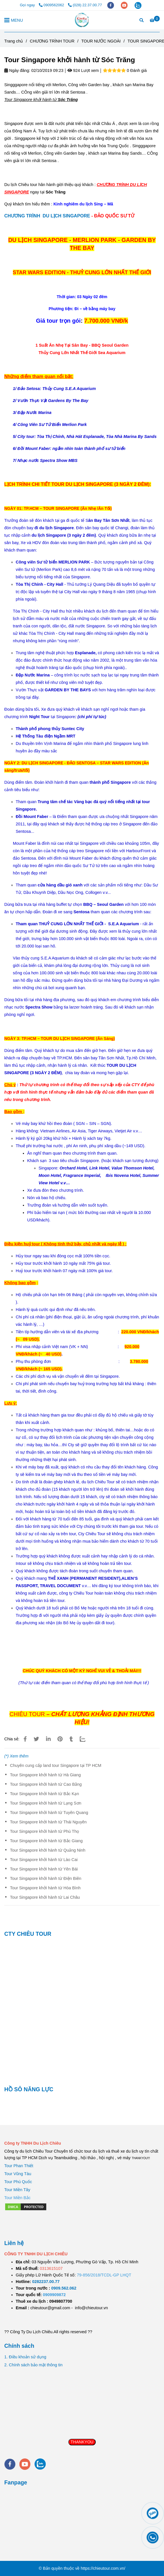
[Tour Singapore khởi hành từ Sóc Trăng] (82, 20)
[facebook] (111, 5)
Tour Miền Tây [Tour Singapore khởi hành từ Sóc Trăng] (17, 2189)
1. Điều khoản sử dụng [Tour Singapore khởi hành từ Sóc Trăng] (25, 2357)
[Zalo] (86, 1739)
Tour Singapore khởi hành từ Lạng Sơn (45, 1803)
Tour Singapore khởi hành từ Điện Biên (45, 1878)
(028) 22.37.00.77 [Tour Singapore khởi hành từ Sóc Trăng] (85, 5)
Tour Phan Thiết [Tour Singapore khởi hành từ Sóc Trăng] (18, 2165)
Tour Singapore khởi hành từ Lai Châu (45, 1897)
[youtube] (125, 5)
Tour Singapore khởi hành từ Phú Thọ (44, 1831)
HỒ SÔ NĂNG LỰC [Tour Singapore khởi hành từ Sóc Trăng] (28, 2089)
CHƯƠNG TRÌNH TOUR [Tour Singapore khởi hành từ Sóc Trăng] (52, 41)
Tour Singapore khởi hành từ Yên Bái (44, 1869)
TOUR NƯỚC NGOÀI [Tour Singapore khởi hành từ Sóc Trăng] (101, 41)
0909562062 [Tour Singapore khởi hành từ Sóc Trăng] (52, 5)
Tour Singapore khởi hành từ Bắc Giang (46, 1840)
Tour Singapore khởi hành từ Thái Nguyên (48, 1822)
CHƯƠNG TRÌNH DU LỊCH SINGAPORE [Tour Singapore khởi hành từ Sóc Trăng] (47, 215)
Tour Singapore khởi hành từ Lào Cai (44, 1859)
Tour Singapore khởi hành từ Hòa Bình (45, 1888)
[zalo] (138, 5)
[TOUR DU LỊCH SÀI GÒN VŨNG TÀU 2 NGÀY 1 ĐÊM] (46, 2281)
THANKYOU (82, 2442)
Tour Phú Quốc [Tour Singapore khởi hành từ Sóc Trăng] (18, 2181)
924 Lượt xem (83, 70)
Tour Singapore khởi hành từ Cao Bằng (46, 1784)
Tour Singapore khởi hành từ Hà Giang (45, 1775)
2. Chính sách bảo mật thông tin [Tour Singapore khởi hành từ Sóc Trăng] (33, 2365)
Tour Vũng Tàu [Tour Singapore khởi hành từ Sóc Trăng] (17, 2173)
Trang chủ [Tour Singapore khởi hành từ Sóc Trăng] (13, 41)
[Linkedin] (48, 1739)
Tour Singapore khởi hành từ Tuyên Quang (49, 1812)
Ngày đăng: (17, 70)
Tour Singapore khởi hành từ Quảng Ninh (47, 1850)
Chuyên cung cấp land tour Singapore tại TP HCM (55, 1765)
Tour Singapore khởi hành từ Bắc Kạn (44, 1793)
